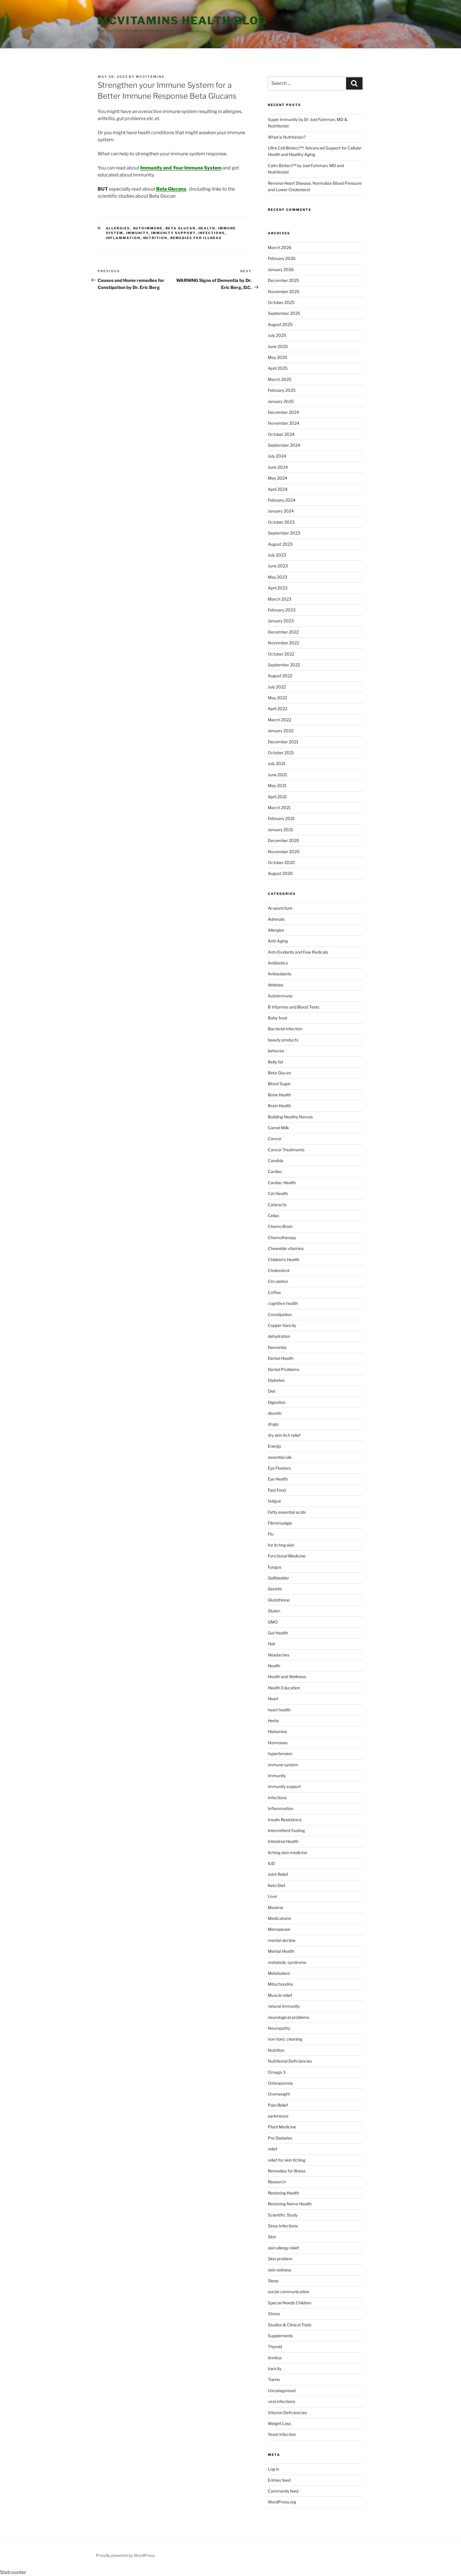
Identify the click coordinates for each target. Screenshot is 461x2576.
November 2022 (283, 642)
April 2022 (277, 708)
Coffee (274, 1292)
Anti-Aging (278, 940)
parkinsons (278, 2115)
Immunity (137, 233)
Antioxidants (279, 973)
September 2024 (284, 445)
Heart (273, 1698)
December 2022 (283, 631)
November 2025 (283, 291)
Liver (272, 1896)
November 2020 (284, 851)
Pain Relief (278, 2105)
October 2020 (281, 862)
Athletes (275, 984)
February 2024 (281, 500)
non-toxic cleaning (285, 2038)
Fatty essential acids (287, 1512)
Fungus (274, 1567)
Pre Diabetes (280, 2137)
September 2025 (284, 313)
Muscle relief (280, 1995)
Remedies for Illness (196, 238)
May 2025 (277, 357)
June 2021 (277, 774)
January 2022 (280, 730)
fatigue (274, 1500)
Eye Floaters (279, 1468)
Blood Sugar (279, 1083)
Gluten (274, 1610)
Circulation (278, 1281)
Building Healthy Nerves (290, 1116)
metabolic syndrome (287, 1962)
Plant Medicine (282, 2126)
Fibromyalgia (280, 1522)
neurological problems (288, 2017)
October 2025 (281, 302)
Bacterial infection (285, 1028)
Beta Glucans (171, 189)
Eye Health (278, 1478)
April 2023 (278, 587)
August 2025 (280, 324)
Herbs (273, 1720)
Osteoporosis (280, 2083)
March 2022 (279, 719)
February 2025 (281, 390)
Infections (211, 233)
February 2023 (281, 609)
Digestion (276, 1402)
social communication (288, 2291)
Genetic (275, 1588)
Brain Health (279, 1105)
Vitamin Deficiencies (287, 2412)
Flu (270, 1533)
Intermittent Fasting (286, 1830)
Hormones (278, 1742)
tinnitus (275, 2357)
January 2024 (281, 510)
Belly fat (275, 1061)
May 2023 (277, 576)
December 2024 (283, 412)
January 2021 (280, 829)
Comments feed (283, 2490)
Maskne (275, 1907)
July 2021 (276, 763)
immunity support (173, 233)
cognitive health (283, 1303)
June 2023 (278, 565)
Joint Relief (278, 1874)
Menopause (279, 1929)
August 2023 (280, 544)
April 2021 (277, 796)
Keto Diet (276, 1885)
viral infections (281, 2401)
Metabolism (279, 1973)
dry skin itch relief (284, 1435)
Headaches (278, 1654)
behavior (276, 1050)
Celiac (274, 1215)
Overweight (279, 2093)
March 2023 (279, 598)
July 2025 (277, 335)
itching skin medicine (287, 1852)
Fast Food (277, 1490)
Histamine (277, 1731)
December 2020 (283, 840)
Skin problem (280, 2258)
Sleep (273, 2280)
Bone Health (279, 1094)
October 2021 (281, 752)
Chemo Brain (280, 1226)
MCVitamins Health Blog (182, 20)
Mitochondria (280, 1984)
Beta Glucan (181, 228)
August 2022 (280, 675)
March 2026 (279, 247)
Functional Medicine (286, 1555)
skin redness (279, 2269)
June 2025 (278, 346)
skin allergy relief (283, 2247)
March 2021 (279, 807)
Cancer (275, 1138)
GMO (273, 1621)
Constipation (280, 1314)
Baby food (277, 1017)
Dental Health (280, 1358)
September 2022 (284, 664)
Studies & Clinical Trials (289, 2324)
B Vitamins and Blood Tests (293, 1006)
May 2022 (277, 697)
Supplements (280, 2335)
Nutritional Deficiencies (290, 2061)
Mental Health (281, 1951)
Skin (272, 2236)
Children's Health (283, 1259)
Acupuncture (280, 907)
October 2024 (281, 434)
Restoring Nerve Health (290, 2203)
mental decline (281, 1940)
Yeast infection (282, 2434)
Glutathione (279, 1599)
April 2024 (278, 489)
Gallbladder (278, 1577)
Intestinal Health (283, 1841)
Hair (271, 1643)
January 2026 (281, 269)
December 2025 (283, 280)
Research (277, 2181)
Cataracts (277, 1204)
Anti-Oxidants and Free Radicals (298, 952)
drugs (273, 1423)
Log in (273, 2468)
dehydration (279, 1336)
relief (272, 2148)
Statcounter (13, 2572)
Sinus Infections (283, 2225)
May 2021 (277, 785)
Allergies (118, 228)
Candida (275, 1160)
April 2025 (278, 368)
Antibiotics (278, 962)
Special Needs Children (289, 2302)
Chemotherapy (282, 1237)
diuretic (275, 1413)
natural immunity (284, 2006)
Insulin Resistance (285, 1819)
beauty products (283, 1039)
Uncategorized (281, 2390)
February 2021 (281, 818)
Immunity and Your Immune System (181, 168)
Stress (274, 2313)
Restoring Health (283, 2192)
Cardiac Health (282, 1182)
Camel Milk (278, 1127)
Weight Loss (279, 2423)
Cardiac (275, 1171)
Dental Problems (283, 1369)
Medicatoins (279, 1918)
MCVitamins (150, 77)
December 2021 (283, 741)
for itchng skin (281, 1544)
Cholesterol (278, 1270)
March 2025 (279, 379)
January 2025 (281, 401)
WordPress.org (282, 2501)
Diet (271, 1391)
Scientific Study (283, 2214)
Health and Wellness (287, 1676)
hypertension (280, 1753)
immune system (283, 1764)
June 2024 (278, 467)
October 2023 (281, 522)
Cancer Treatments (286, 1149)
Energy (274, 1446)
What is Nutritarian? (286, 137)
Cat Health (278, 1193)
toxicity (274, 2368)
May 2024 (277, 477)
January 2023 (281, 620)
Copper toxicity (282, 1325)
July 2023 (277, 554)
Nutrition (155, 238)
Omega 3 (276, 2072)
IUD (271, 1863)
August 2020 (280, 873)
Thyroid (275, 2346)
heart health (279, 1709)
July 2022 (277, 686)
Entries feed (279, 2480)
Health (207, 228)
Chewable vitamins (286, 1248)
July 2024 (277, 455)
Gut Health (278, 1632)
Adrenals (276, 919)
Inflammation (123, 238)
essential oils (280, 1457)
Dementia (277, 1347)
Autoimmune (148, 228)
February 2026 (281, 258)
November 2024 (283, 423)
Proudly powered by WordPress (125, 2555)
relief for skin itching (286, 2159)
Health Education (284, 1687)
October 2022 (281, 653)
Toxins (274, 2379)
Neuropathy (279, 2028)
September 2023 (284, 532)
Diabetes (276, 1380)
